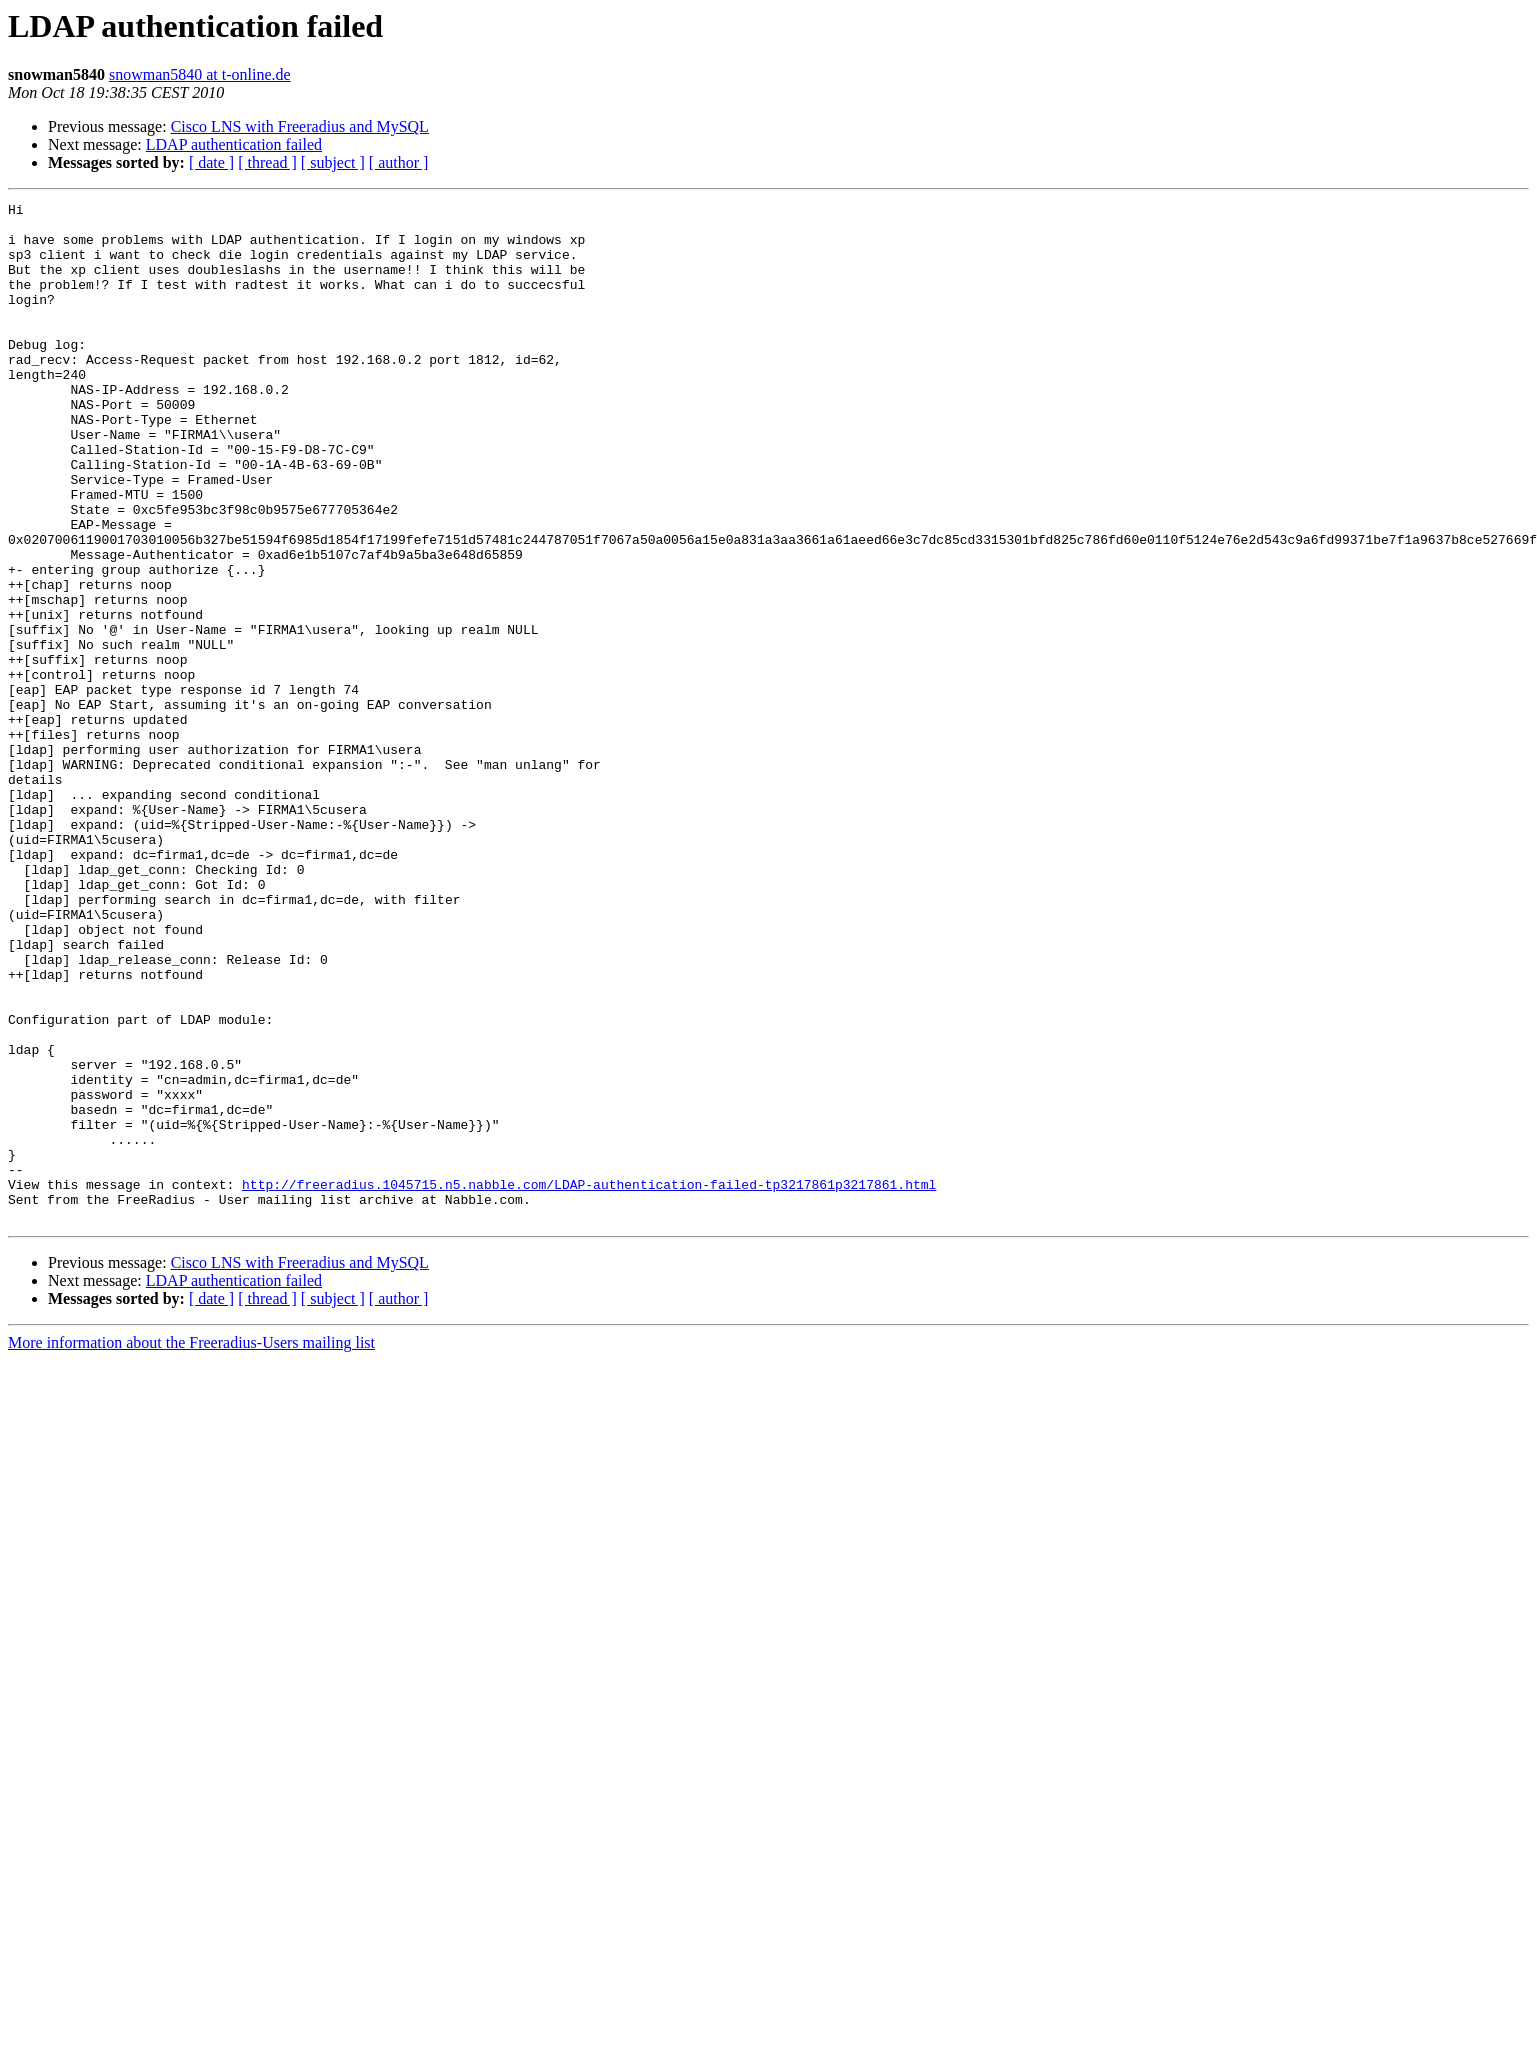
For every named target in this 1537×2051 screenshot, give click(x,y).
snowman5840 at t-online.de (200, 74)
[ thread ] (267, 162)
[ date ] (211, 162)
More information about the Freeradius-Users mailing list (191, 1546)
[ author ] (399, 162)
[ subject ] (333, 162)
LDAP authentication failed (234, 144)
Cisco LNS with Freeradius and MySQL (300, 126)
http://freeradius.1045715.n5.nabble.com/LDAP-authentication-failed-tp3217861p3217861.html (589, 1382)
